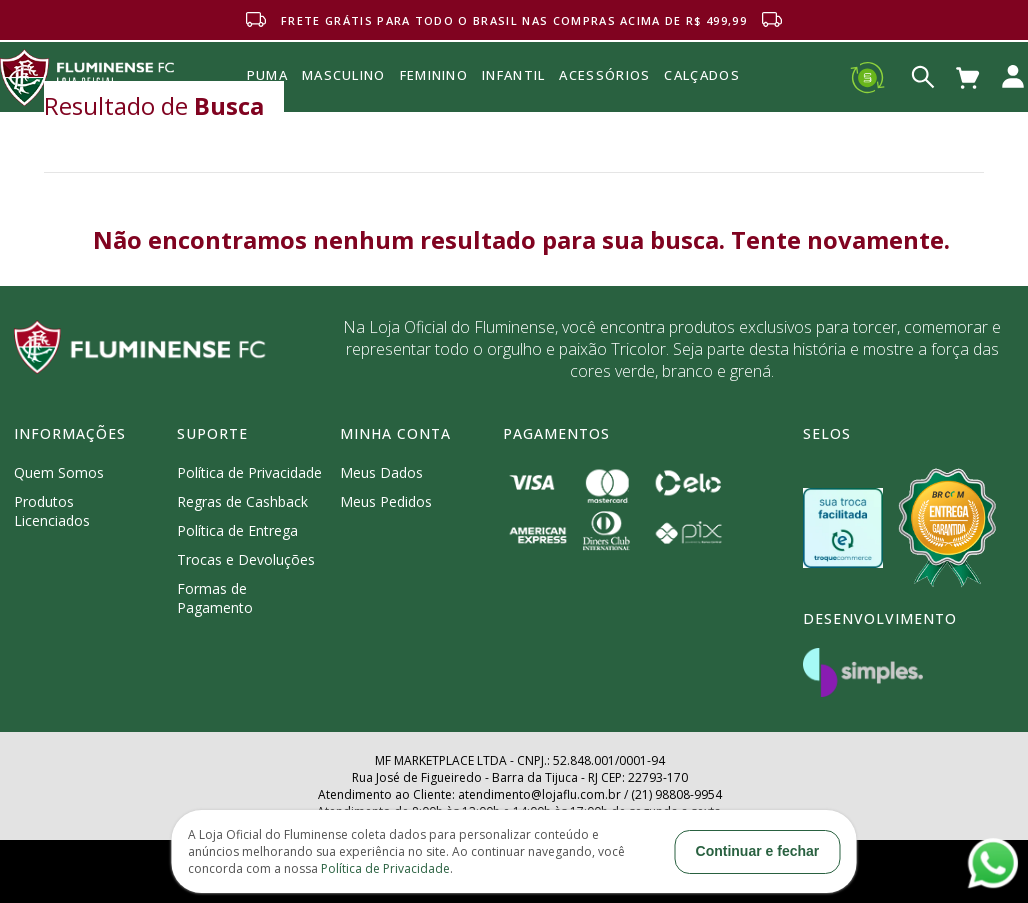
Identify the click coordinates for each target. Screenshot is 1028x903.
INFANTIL (513, 75)
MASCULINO (344, 75)
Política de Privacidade (249, 472)
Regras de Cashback (242, 501)
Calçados (701, 75)
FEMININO (434, 75)
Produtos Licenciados (52, 511)
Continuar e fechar (758, 851)
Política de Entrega (237, 530)
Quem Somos (59, 472)
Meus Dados (381, 472)
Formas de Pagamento (215, 598)
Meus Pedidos (386, 501)
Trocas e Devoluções (246, 559)
